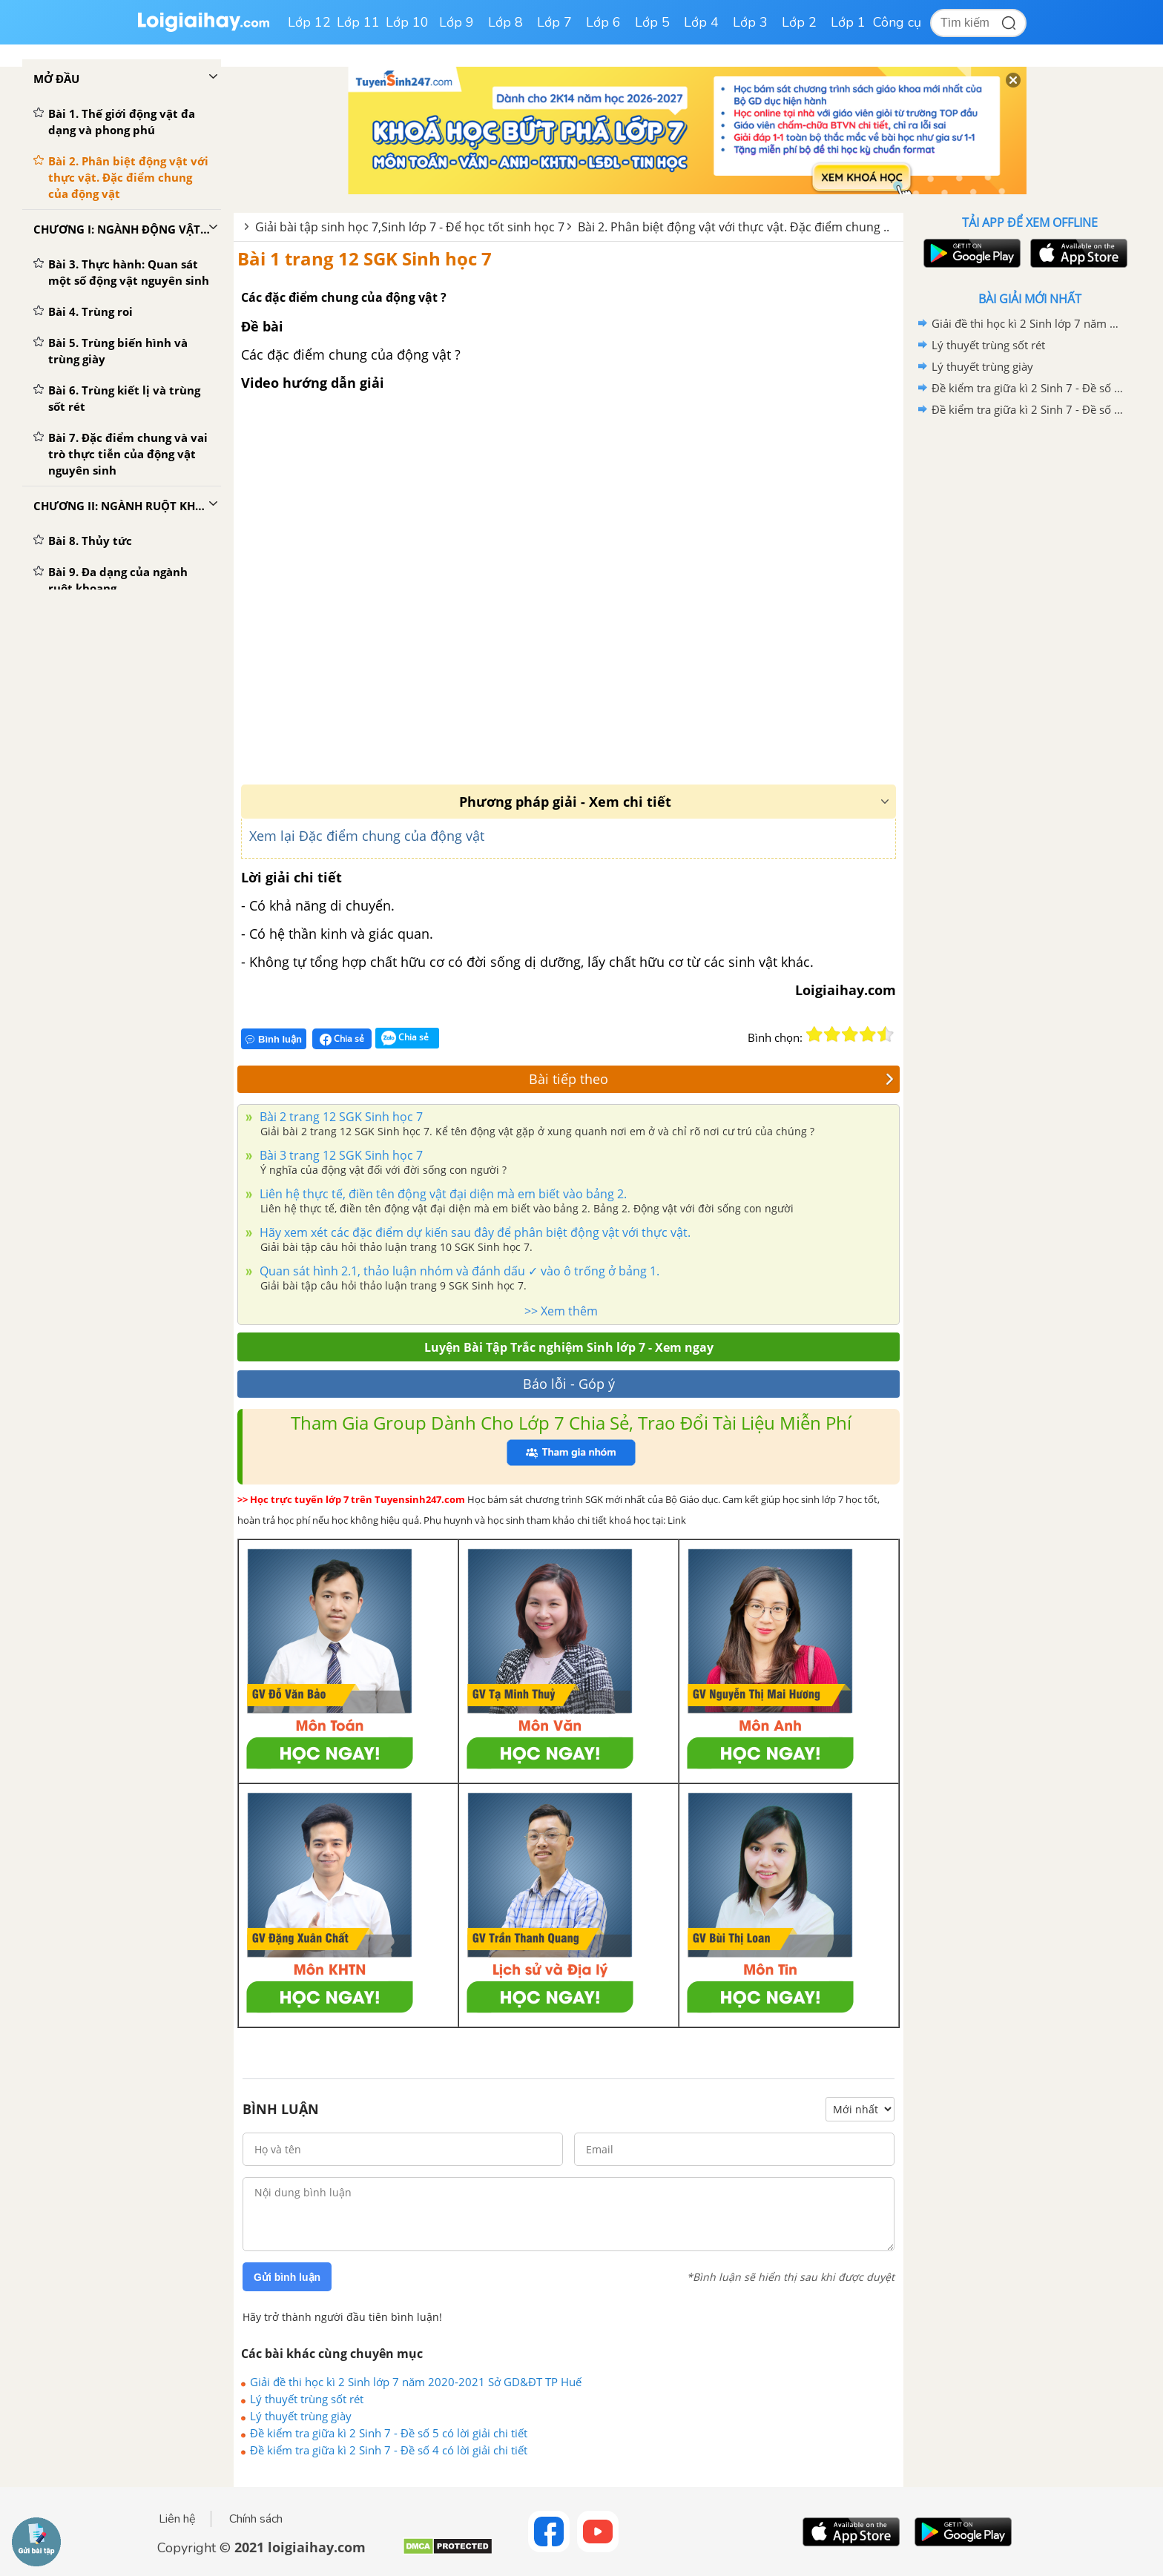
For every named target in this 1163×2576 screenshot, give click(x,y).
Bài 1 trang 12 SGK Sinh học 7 (364, 258)
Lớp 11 (358, 22)
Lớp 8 (505, 22)
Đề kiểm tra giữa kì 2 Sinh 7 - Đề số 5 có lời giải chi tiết (388, 2432)
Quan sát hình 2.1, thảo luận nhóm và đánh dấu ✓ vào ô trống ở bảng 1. (458, 1271)
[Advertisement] (1029, 656)
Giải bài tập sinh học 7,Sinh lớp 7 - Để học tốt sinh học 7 (409, 227)
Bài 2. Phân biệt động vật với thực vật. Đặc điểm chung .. (733, 227)
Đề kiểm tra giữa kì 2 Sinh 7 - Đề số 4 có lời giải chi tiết (388, 2450)
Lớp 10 (407, 22)
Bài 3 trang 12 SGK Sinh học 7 (340, 1155)
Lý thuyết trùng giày (301, 2415)
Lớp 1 (848, 22)
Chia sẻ (342, 1039)
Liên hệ (177, 2519)
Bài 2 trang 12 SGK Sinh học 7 (340, 1117)
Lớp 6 (603, 22)
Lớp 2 (799, 22)
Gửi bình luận (287, 2277)
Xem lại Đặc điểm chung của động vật (366, 836)
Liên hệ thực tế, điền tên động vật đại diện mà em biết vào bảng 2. (442, 1194)
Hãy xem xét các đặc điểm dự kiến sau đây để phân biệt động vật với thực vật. (474, 1232)
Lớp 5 (652, 22)
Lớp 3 (750, 22)
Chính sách (256, 2519)
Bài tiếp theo (711, 1079)
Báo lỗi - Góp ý (569, 1384)
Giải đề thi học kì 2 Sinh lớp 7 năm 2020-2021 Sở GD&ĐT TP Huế (416, 2381)
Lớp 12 (309, 22)
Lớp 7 (554, 22)
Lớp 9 (456, 22)
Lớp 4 (701, 22)
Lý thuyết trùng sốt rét (306, 2398)
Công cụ (897, 22)
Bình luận (274, 1039)
